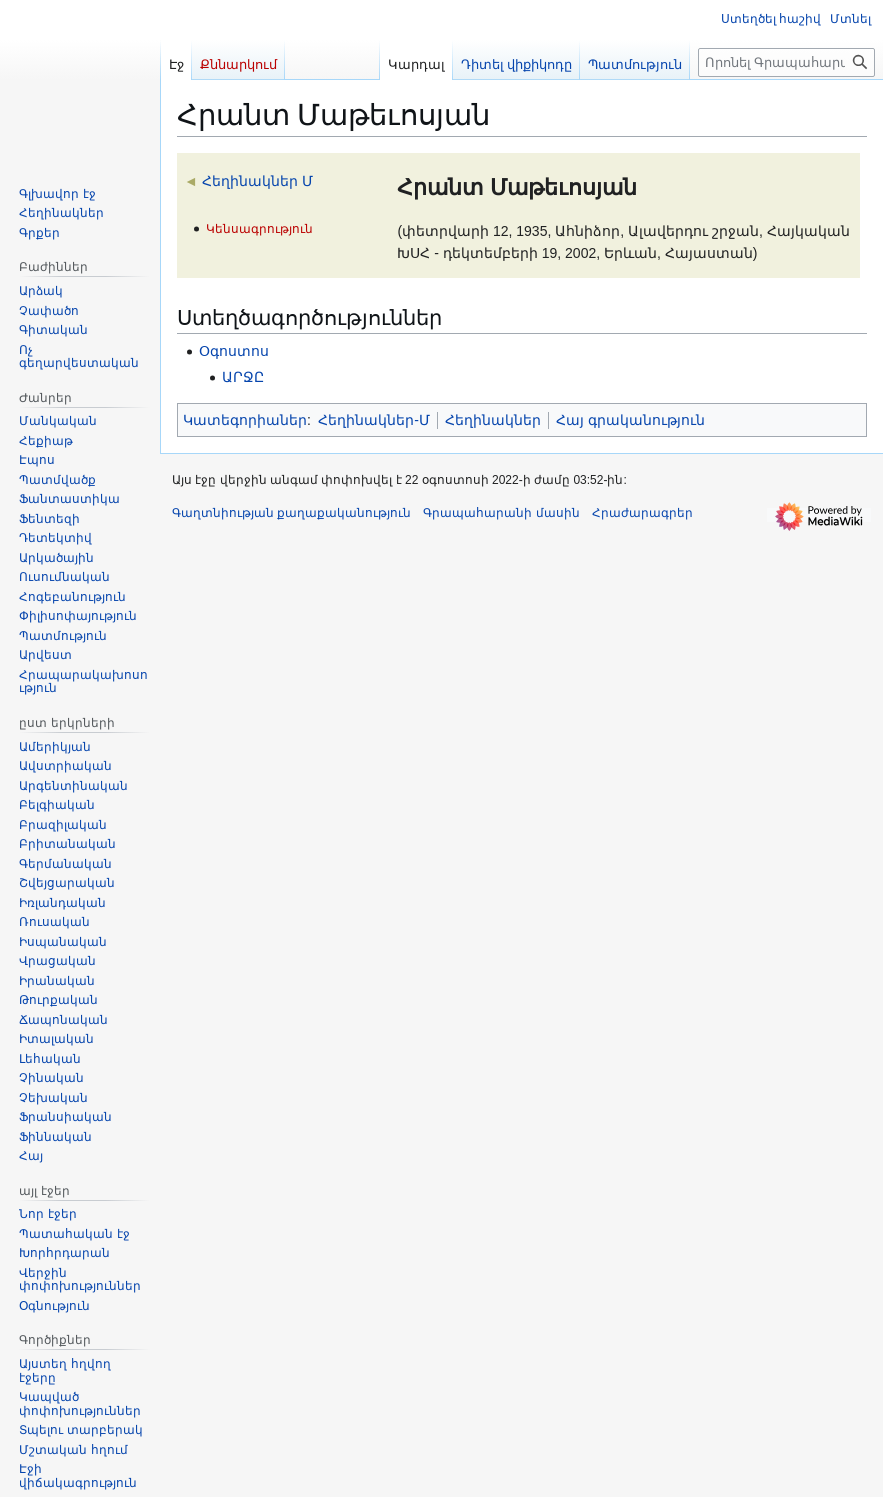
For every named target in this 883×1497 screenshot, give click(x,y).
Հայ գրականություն (630, 420)
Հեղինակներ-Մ (374, 420)
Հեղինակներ (493, 420)
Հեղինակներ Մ (257, 181)
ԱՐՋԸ (243, 377)
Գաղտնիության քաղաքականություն (291, 513)
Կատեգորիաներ (245, 420)
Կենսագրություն (259, 228)
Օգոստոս (234, 351)
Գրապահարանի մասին (501, 513)
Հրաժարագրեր (642, 513)
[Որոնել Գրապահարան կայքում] (786, 62)
